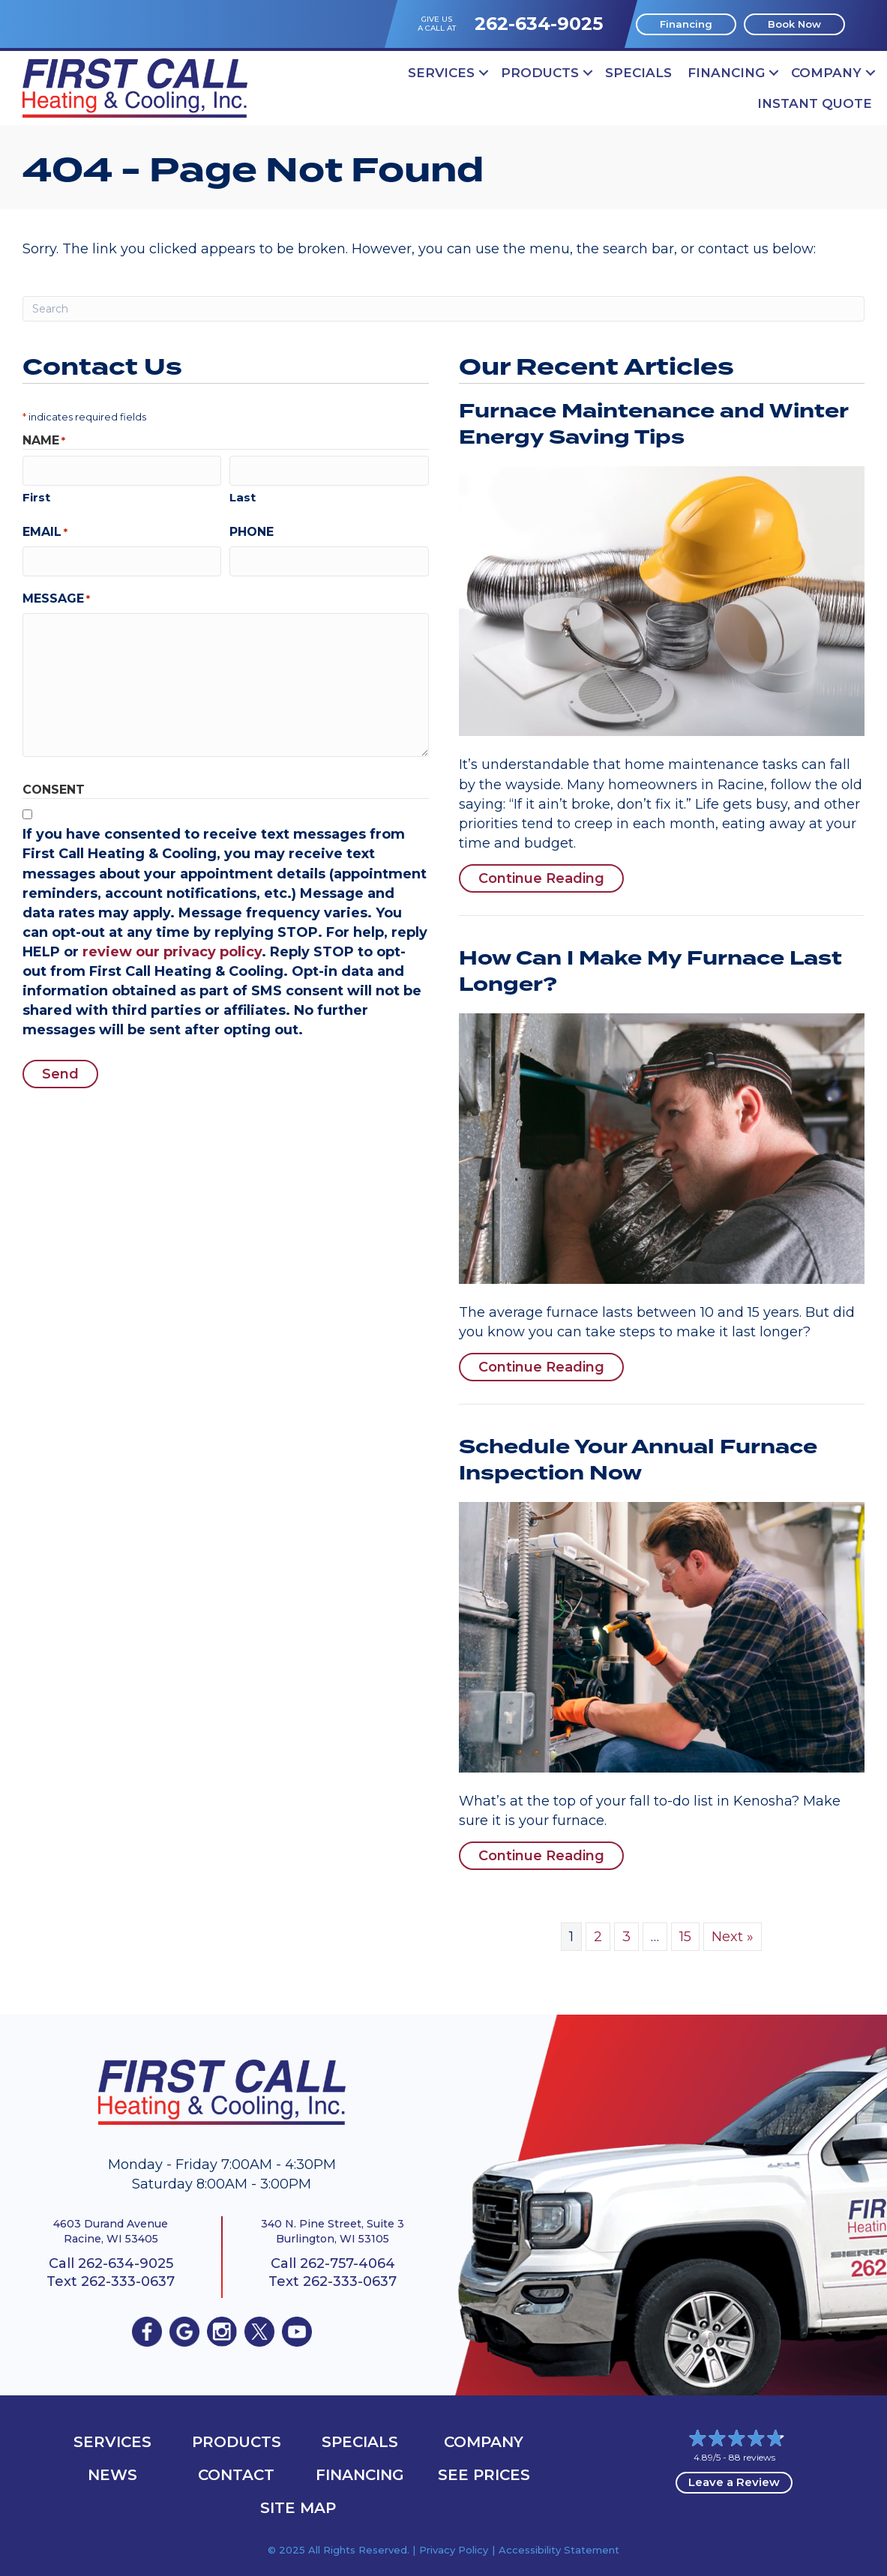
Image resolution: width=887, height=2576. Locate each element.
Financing (726, 72)
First (36, 496)
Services (441, 72)
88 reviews (752, 2457)
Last (242, 496)
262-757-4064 (347, 2263)
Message (56, 598)
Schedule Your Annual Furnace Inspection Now (638, 1460)
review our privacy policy (172, 951)
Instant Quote (814, 103)
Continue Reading (541, 878)
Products (540, 72)
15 (685, 1936)
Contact (236, 2475)
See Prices (484, 2475)
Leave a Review (734, 2482)
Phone (251, 531)
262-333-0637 (128, 2281)
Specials (638, 72)
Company (826, 72)
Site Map (298, 2508)
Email (44, 531)
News (112, 2475)
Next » (733, 1936)
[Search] (443, 309)
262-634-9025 (539, 23)
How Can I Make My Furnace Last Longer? (650, 971)
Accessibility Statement (559, 2550)
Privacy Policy (453, 2550)
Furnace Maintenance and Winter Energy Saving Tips (653, 424)
